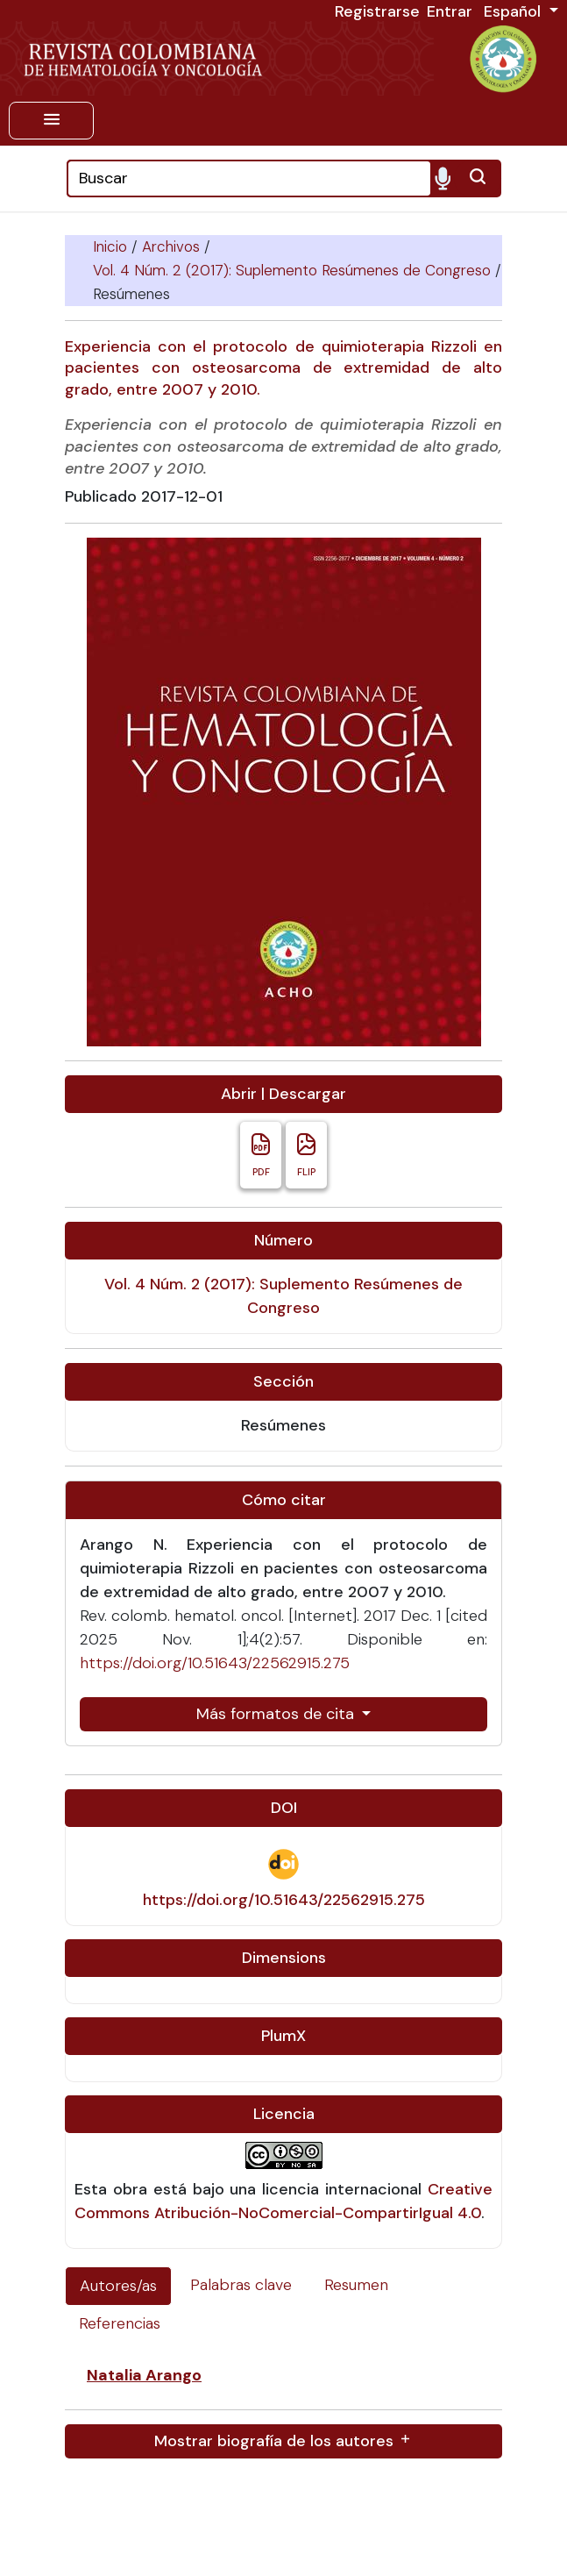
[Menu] (51, 120)
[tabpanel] (283, 2411)
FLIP (306, 1154)
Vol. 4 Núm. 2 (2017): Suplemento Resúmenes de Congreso (294, 270)
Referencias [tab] (119, 2323)
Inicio (112, 246)
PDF (261, 1154)
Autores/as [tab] (118, 2285)
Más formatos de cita (277, 1713)
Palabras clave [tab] (241, 2284)
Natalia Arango (144, 2375)
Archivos (173, 246)
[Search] (249, 178)
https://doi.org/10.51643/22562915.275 (215, 1662)
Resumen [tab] (356, 2284)
